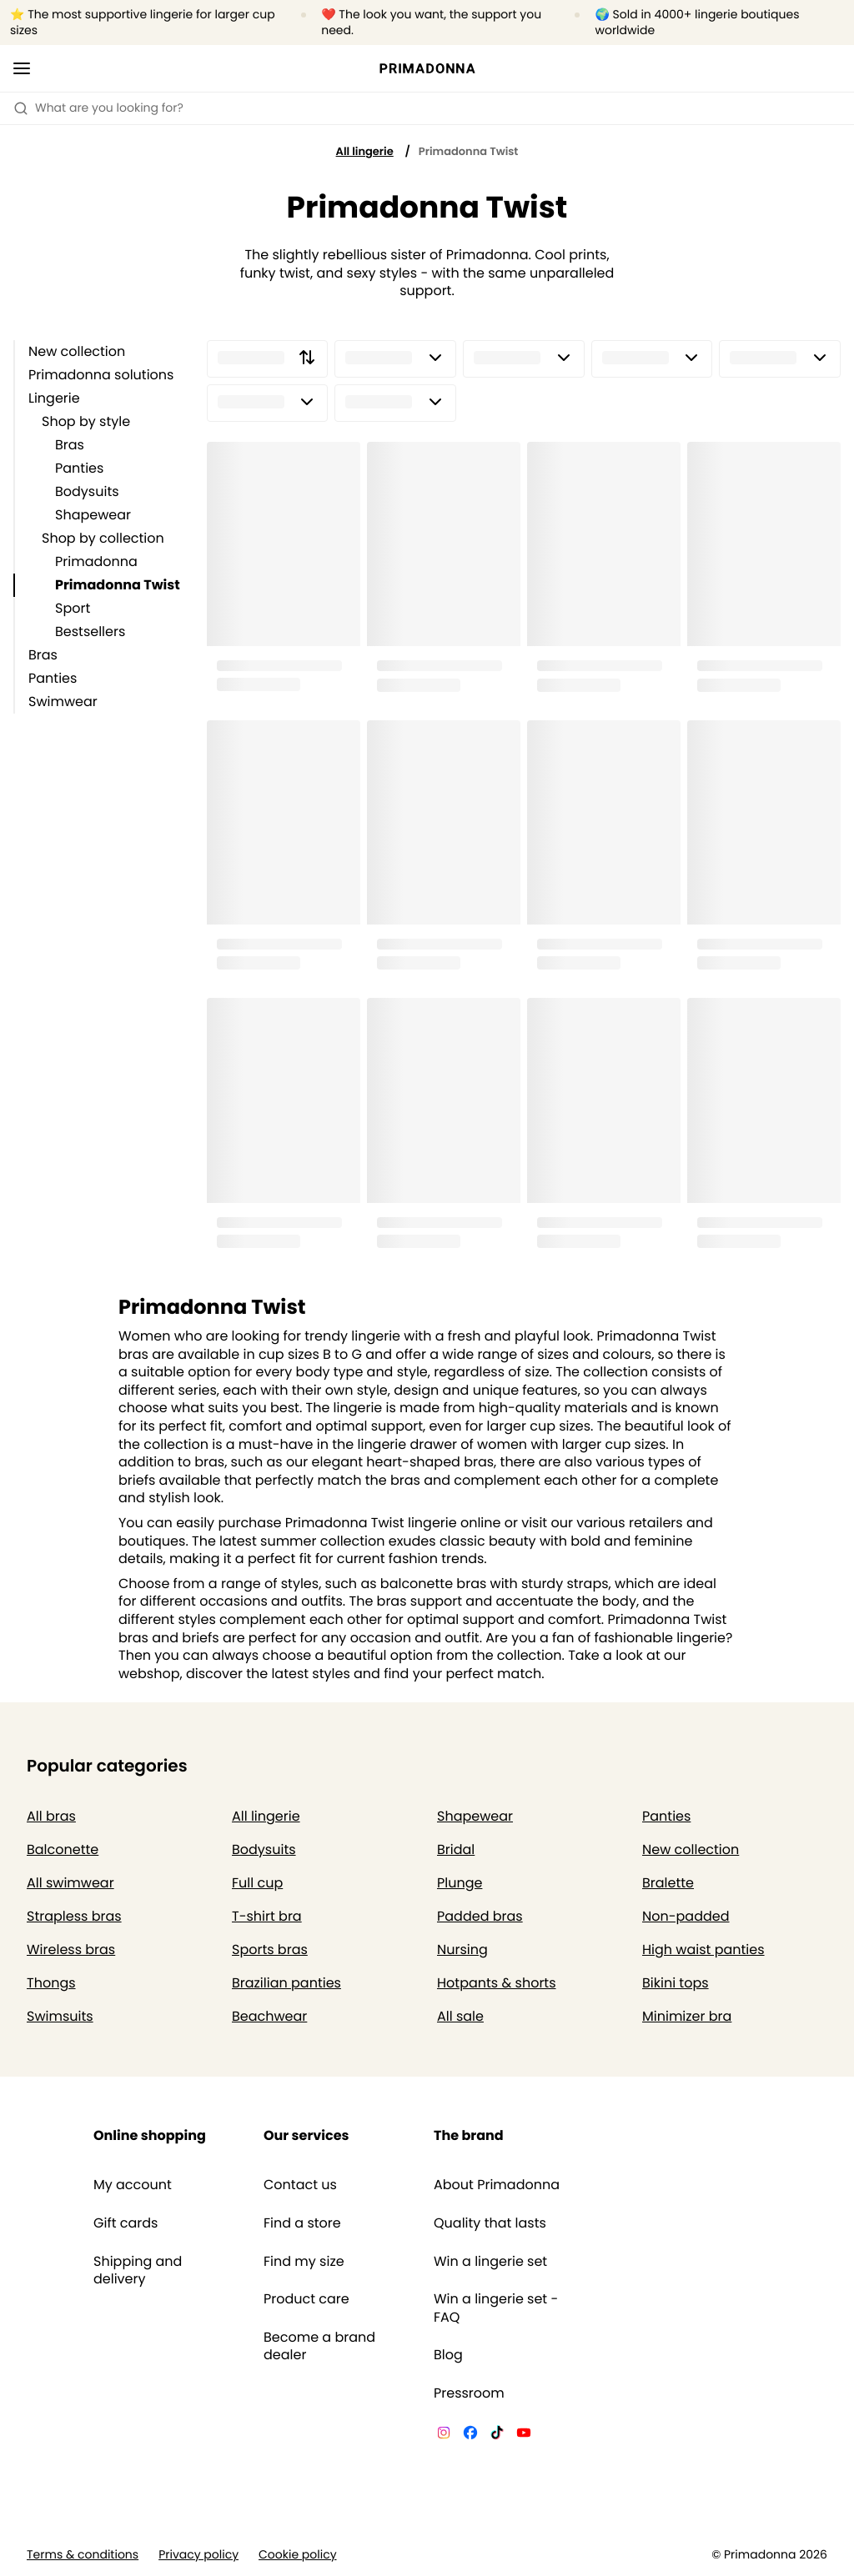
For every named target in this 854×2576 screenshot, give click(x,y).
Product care (306, 2299)
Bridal (456, 1849)
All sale (460, 2016)
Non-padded (686, 1916)
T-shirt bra (267, 1916)
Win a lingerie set (490, 2262)
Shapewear (93, 514)
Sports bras (270, 1949)
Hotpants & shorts (496, 1982)
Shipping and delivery (137, 2270)
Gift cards (125, 2223)
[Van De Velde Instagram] (444, 2435)
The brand (469, 2135)
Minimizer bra (686, 2016)
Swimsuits (60, 2016)
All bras (51, 1816)
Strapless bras (74, 1916)
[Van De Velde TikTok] (497, 2435)
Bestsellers (90, 631)
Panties (79, 468)
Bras (69, 444)
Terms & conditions (82, 2555)
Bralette (668, 1882)
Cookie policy (298, 2555)
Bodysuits (87, 491)
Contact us (300, 2185)
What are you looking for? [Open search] (98, 107)
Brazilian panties (286, 1982)
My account (132, 2185)
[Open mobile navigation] (21, 68)
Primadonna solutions (100, 374)
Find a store (302, 2223)
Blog (448, 2355)
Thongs (51, 1982)
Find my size (304, 2262)
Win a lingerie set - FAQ (496, 2308)
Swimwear (63, 701)
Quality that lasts (490, 2223)
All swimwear (70, 1882)
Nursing (462, 1949)
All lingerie (365, 151)
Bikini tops (675, 1982)
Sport (72, 608)
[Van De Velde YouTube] (524, 2435)
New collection (76, 351)
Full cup (257, 1882)
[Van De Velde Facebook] (470, 2435)
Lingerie (54, 398)
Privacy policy (198, 2555)
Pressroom (469, 2393)
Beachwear (269, 2016)
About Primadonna (497, 2185)
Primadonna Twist (117, 584)
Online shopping (149, 2135)
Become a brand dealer (319, 2346)
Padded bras (480, 1916)
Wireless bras (71, 1949)
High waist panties (703, 1949)
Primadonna (96, 561)
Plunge (459, 1882)
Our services (306, 2135)
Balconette (62, 1849)
